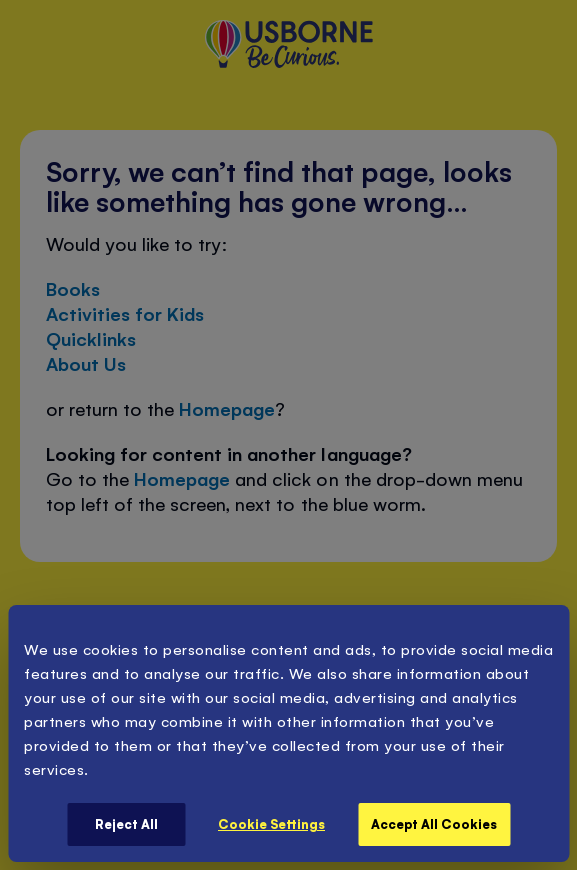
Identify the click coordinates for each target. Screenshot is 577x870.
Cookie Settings (271, 823)
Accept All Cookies (434, 823)
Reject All (126, 823)
